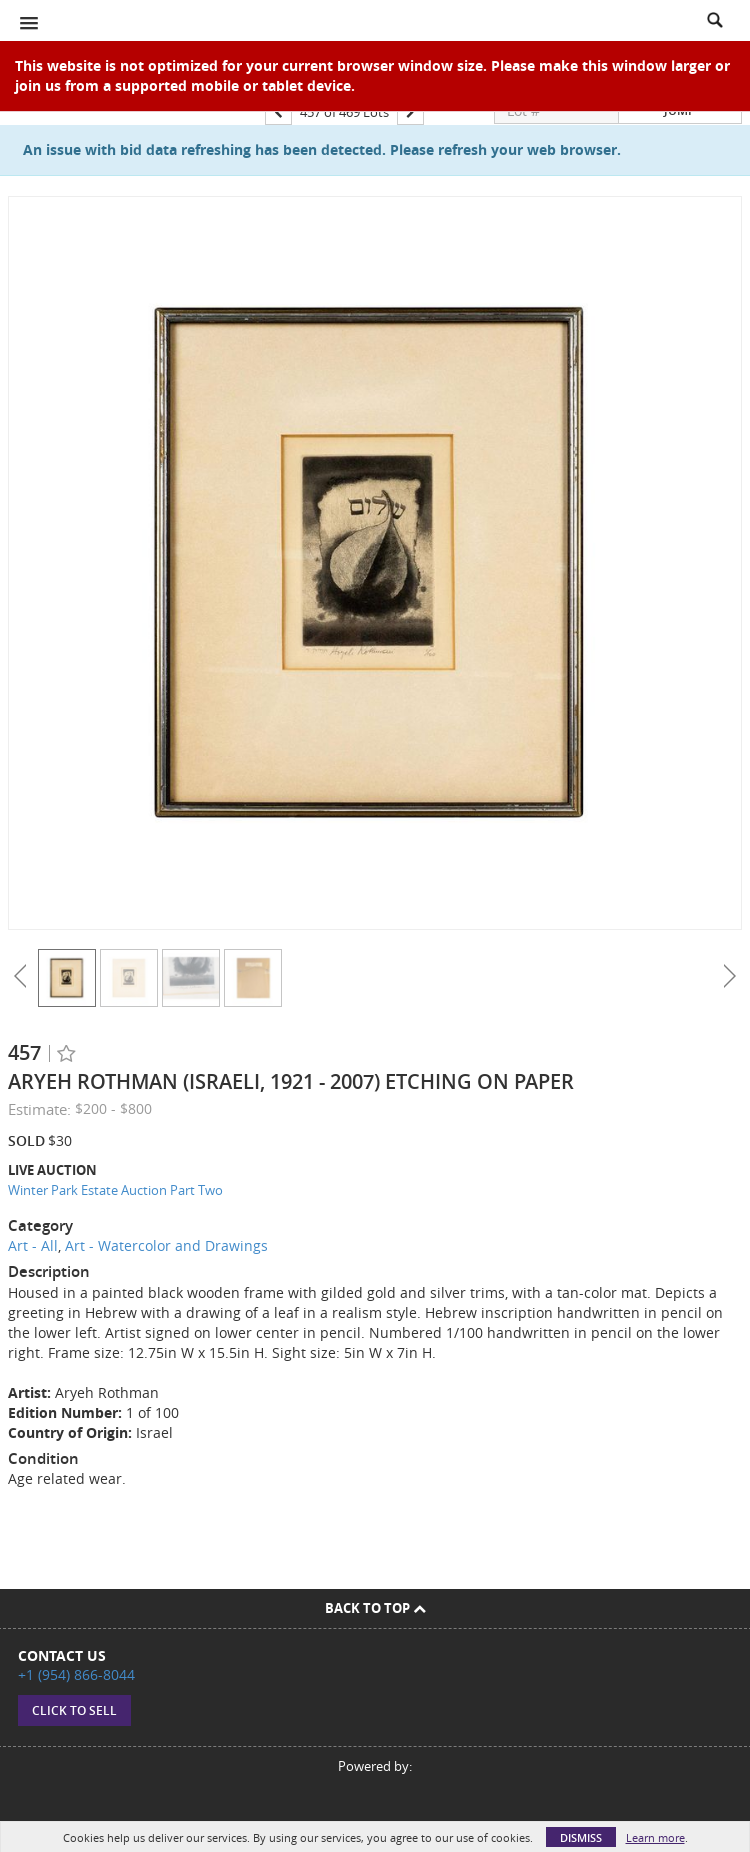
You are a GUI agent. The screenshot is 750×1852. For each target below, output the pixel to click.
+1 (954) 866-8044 (76, 1674)
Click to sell (74, 1710)
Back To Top (375, 1608)
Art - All (33, 1245)
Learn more (655, 1837)
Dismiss (581, 1837)
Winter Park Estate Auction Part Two (115, 1190)
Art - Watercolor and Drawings (166, 1245)
